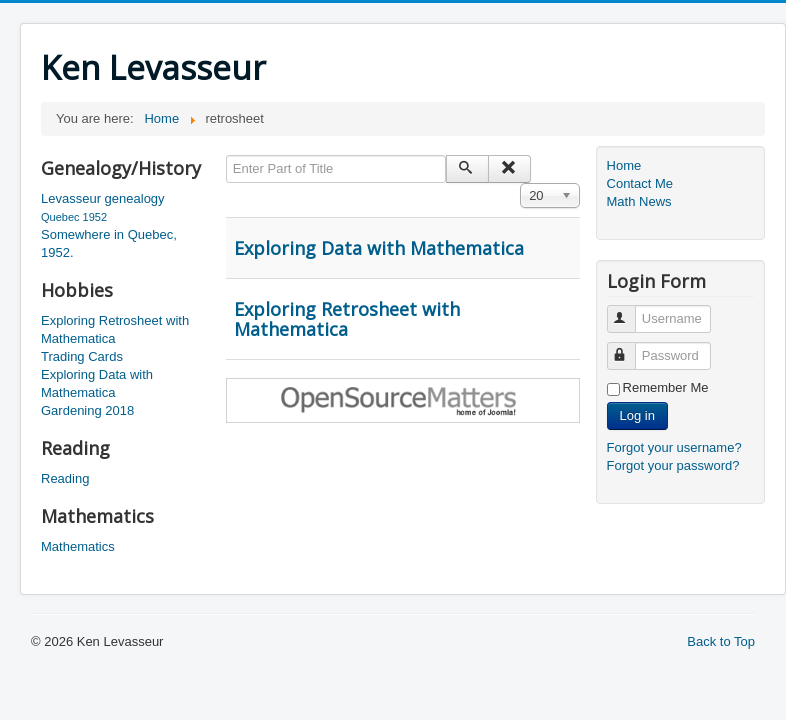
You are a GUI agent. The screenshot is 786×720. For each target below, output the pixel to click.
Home (624, 165)
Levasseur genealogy (103, 198)
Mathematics (78, 546)
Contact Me (640, 183)
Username (630, 310)
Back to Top (721, 641)
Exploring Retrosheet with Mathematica (115, 329)
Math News (639, 201)
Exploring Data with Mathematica (97, 383)
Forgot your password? (673, 465)
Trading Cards (82, 356)
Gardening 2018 (87, 410)
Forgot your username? (674, 447)
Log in (637, 415)
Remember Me (666, 387)
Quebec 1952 (74, 217)
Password (630, 347)
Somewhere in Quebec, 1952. (109, 243)
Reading (65, 478)
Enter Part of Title (226, 155)
